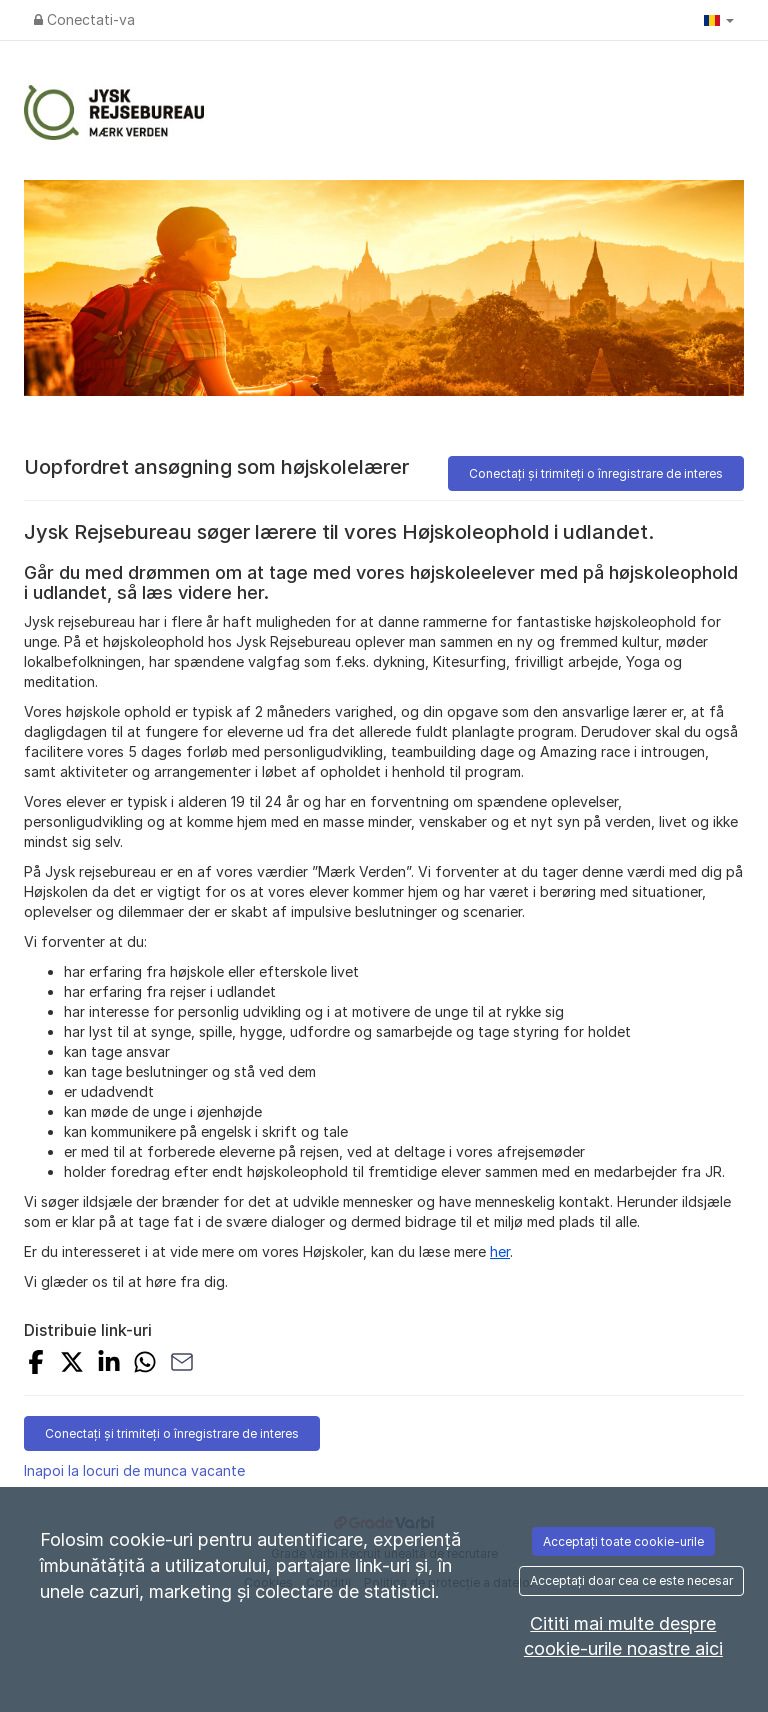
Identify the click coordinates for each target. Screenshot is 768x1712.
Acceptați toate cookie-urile (623, 1541)
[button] (719, 20)
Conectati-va (84, 19)
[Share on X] (72, 1364)
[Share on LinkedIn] (109, 1364)
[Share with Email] (182, 1364)
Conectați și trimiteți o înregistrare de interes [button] (596, 473)
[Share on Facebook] (36, 1364)
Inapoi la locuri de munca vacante (134, 1470)
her (500, 1251)
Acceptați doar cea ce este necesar (631, 1580)
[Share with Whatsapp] (145, 1364)
